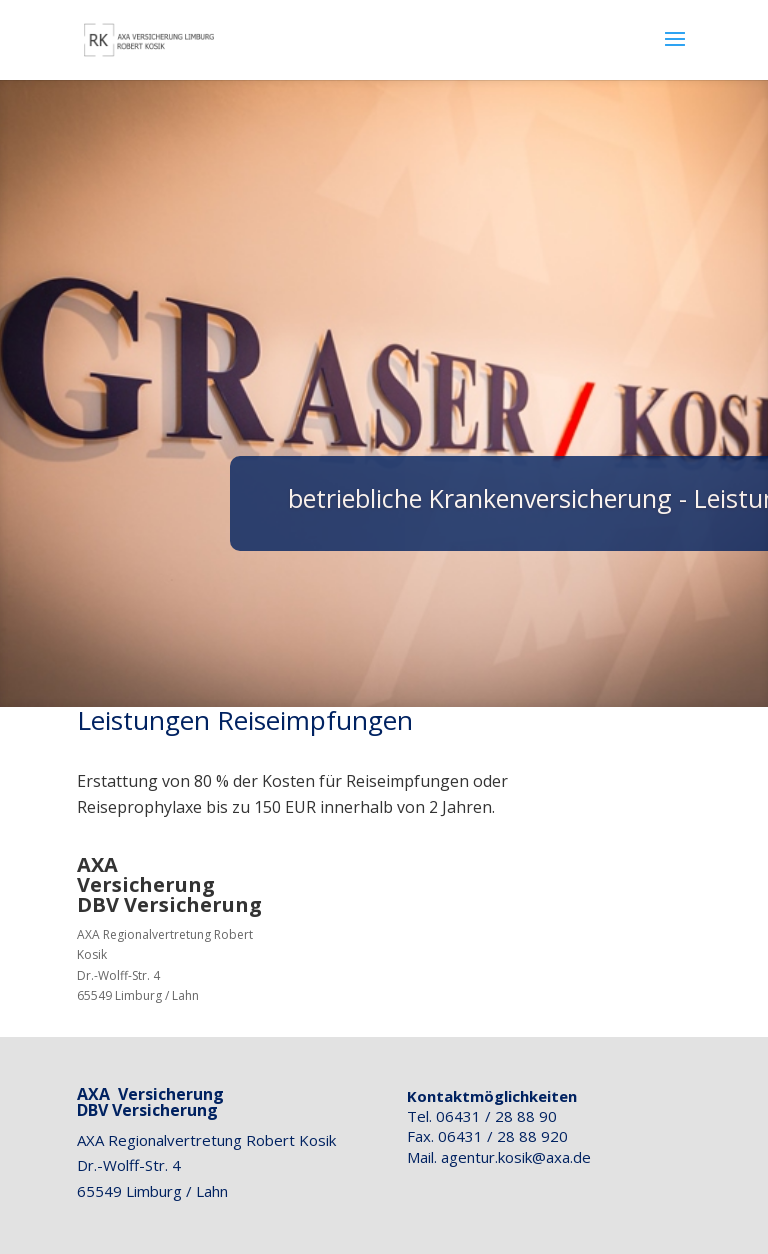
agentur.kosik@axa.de (516, 1157)
